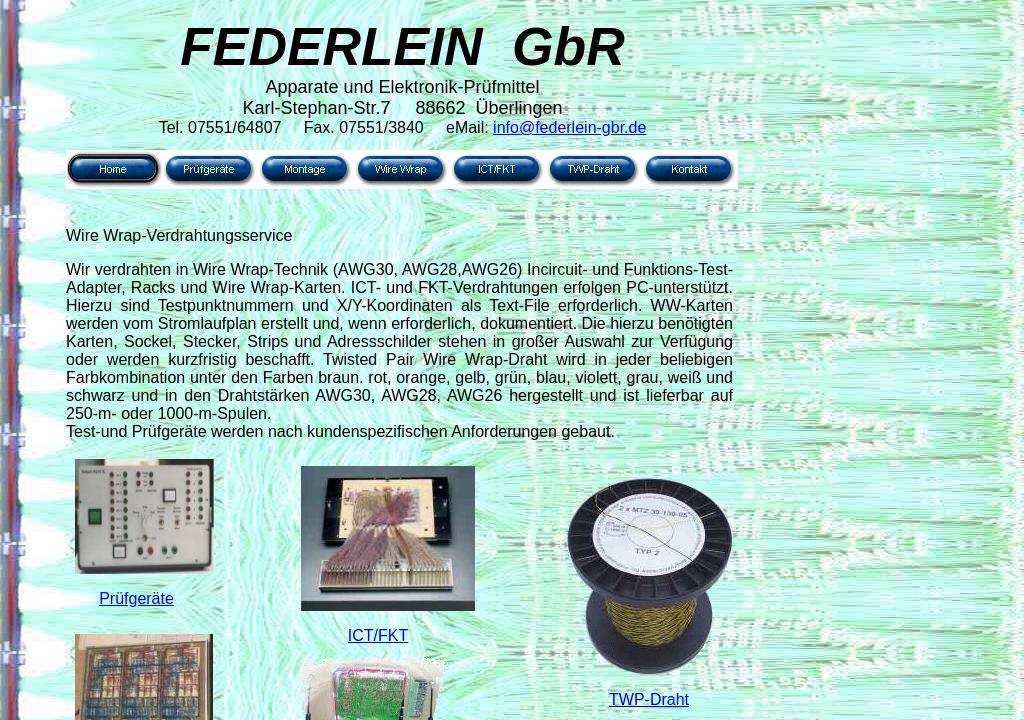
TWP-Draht (649, 699)
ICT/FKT (378, 635)
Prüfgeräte (136, 598)
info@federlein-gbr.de (569, 127)
